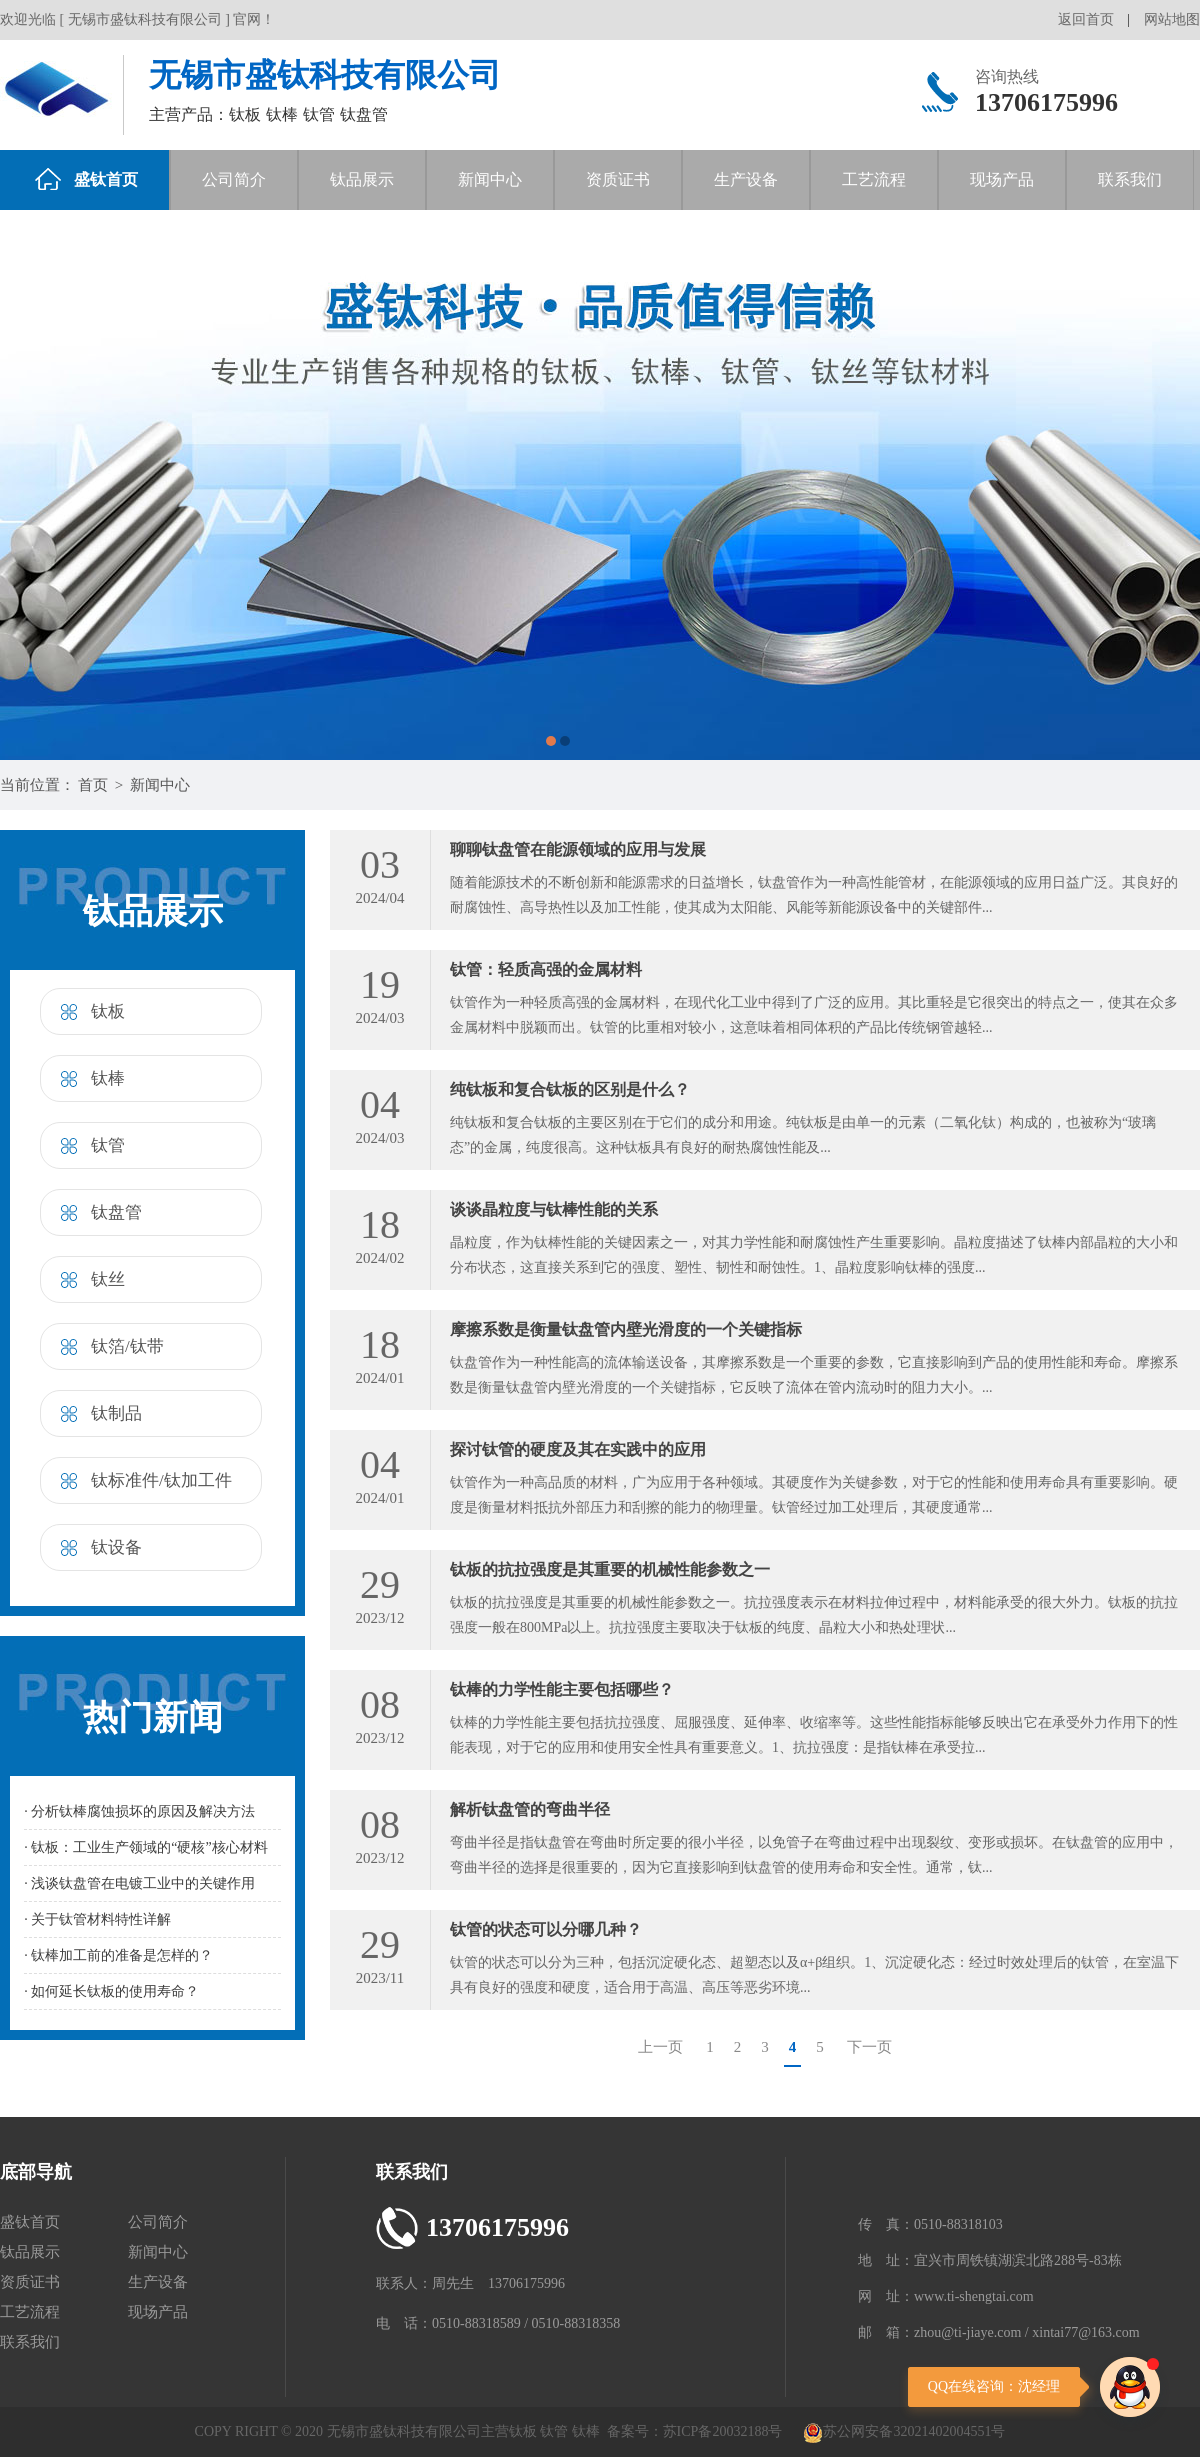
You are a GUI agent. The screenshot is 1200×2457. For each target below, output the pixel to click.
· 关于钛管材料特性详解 (97, 1919)
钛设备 (116, 1547)
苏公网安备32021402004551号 (904, 2431)
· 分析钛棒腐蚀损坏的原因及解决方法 (139, 1811)
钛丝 (108, 1279)
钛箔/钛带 (127, 1346)
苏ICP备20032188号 (723, 2431)
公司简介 (234, 179)
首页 (93, 785)
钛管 (108, 1145)
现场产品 (1002, 179)
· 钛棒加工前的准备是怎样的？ (118, 1955)
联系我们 (1130, 179)
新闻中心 (490, 179)
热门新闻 (153, 1717)
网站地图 (1172, 19)
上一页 (660, 2047)
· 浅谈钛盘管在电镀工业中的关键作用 (139, 1883)
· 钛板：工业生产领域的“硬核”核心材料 (145, 1847)
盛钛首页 (86, 179)
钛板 (108, 1011)
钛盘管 (116, 1212)
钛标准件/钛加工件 (161, 1480)
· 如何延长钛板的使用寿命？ (111, 1991)
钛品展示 (362, 179)
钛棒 (108, 1078)
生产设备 (746, 179)
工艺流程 (874, 179)
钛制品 (116, 1413)
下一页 (869, 2047)
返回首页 (1086, 19)
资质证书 (618, 179)
